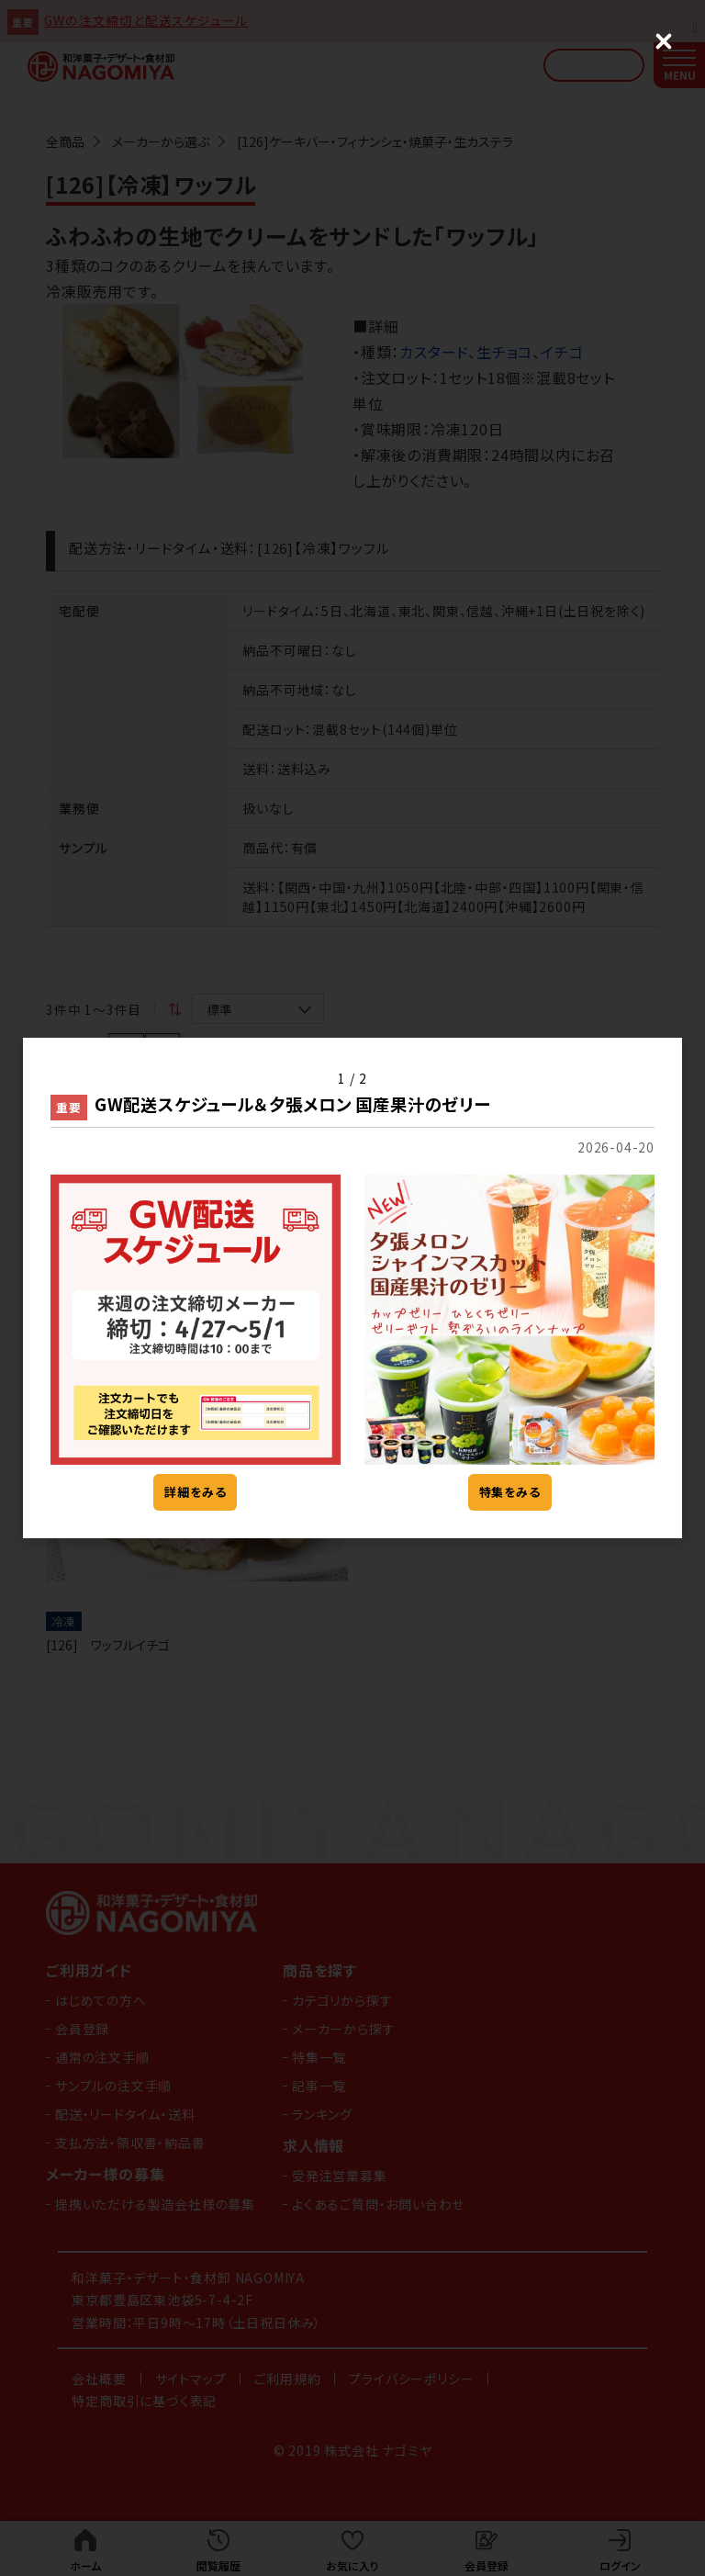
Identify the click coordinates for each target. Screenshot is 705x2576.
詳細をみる (195, 1492)
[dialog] (352, 1287)
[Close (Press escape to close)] (664, 41)
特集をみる (510, 1492)
